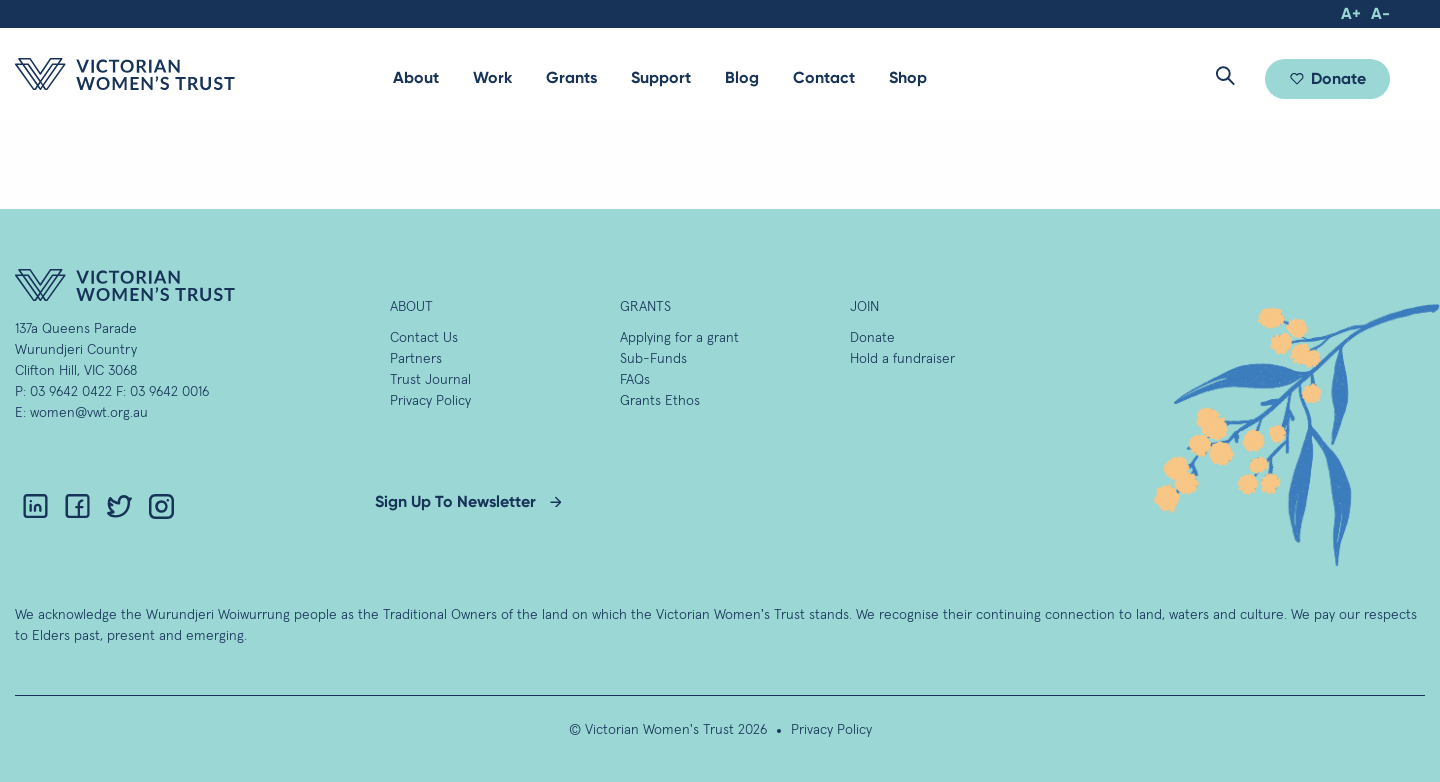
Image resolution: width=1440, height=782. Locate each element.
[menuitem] (416, 78)
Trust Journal (430, 380)
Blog (742, 77)
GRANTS (645, 307)
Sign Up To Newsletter (455, 501)
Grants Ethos (660, 401)
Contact (824, 77)
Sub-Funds (653, 359)
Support (661, 77)
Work (492, 77)
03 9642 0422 (71, 392)
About (416, 77)
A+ (1351, 13)
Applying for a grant (679, 338)
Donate (1338, 78)
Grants (571, 77)
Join (864, 307)
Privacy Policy (430, 401)
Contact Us (424, 338)
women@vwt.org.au (89, 413)
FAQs (635, 380)
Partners (416, 359)
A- (1380, 13)
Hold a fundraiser (902, 359)
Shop (908, 77)
